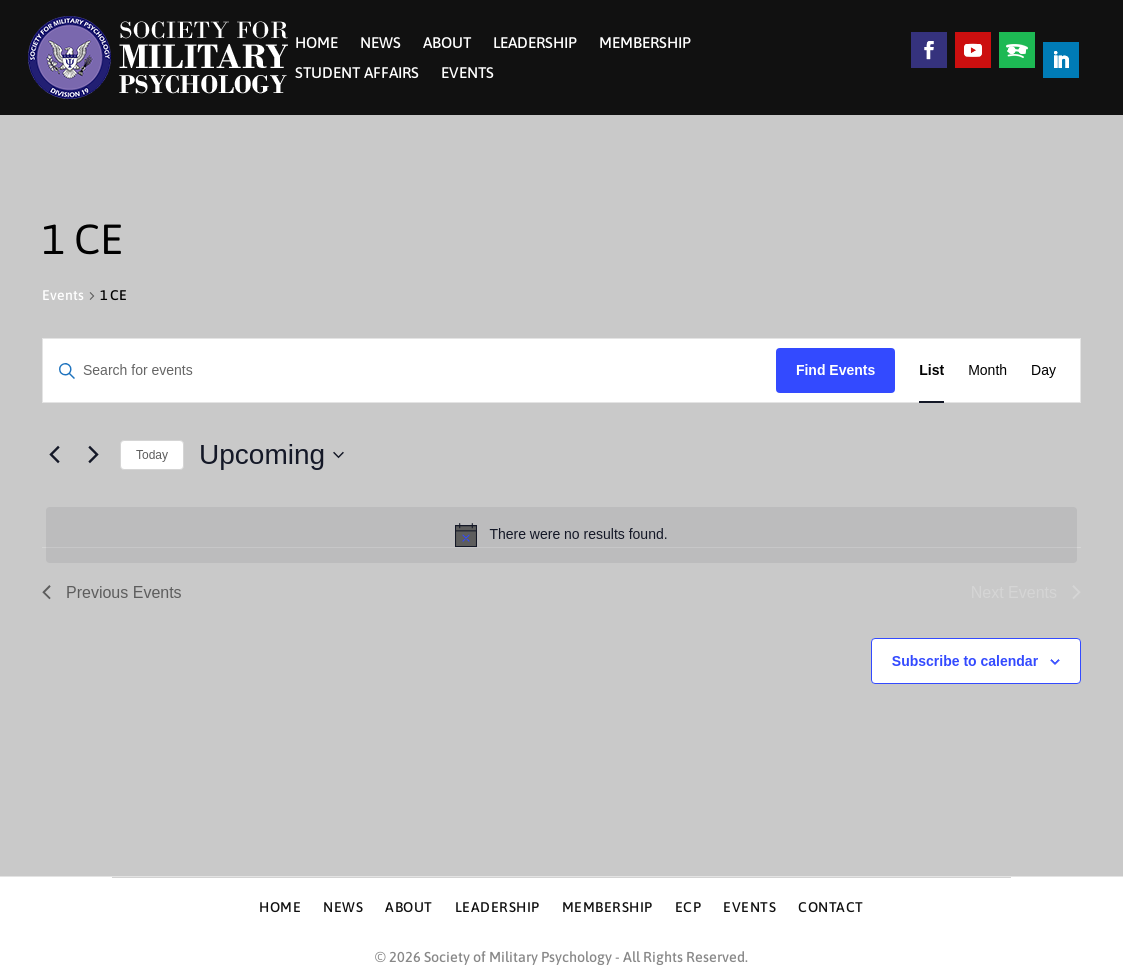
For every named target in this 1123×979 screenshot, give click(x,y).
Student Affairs (357, 73)
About (447, 43)
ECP (688, 907)
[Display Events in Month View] (987, 370)
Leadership (535, 43)
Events (467, 73)
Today (152, 455)
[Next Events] (93, 455)
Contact (831, 907)
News (380, 43)
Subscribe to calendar (965, 661)
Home (316, 43)
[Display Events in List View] (931, 370)
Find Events (835, 370)
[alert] (561, 535)
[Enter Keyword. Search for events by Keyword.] (409, 370)
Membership (645, 43)
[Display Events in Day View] (1043, 370)
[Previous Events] (54, 455)
